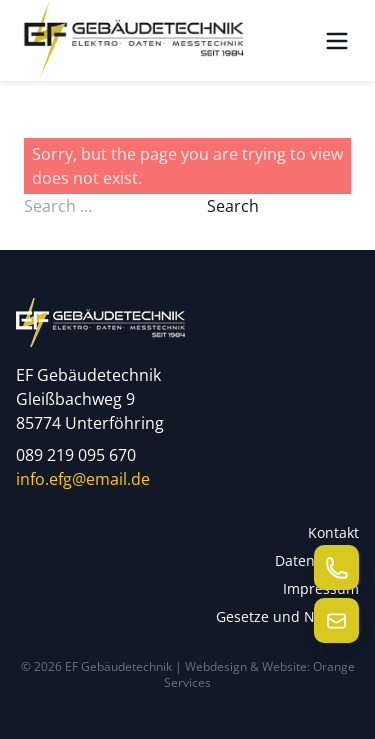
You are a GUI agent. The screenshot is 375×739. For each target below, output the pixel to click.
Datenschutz (317, 560)
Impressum (321, 588)
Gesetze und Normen (287, 616)
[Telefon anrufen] (336, 567)
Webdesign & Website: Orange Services (259, 674)
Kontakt (333, 532)
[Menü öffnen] (337, 41)
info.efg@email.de (83, 479)
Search (233, 206)
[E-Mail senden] (336, 620)
